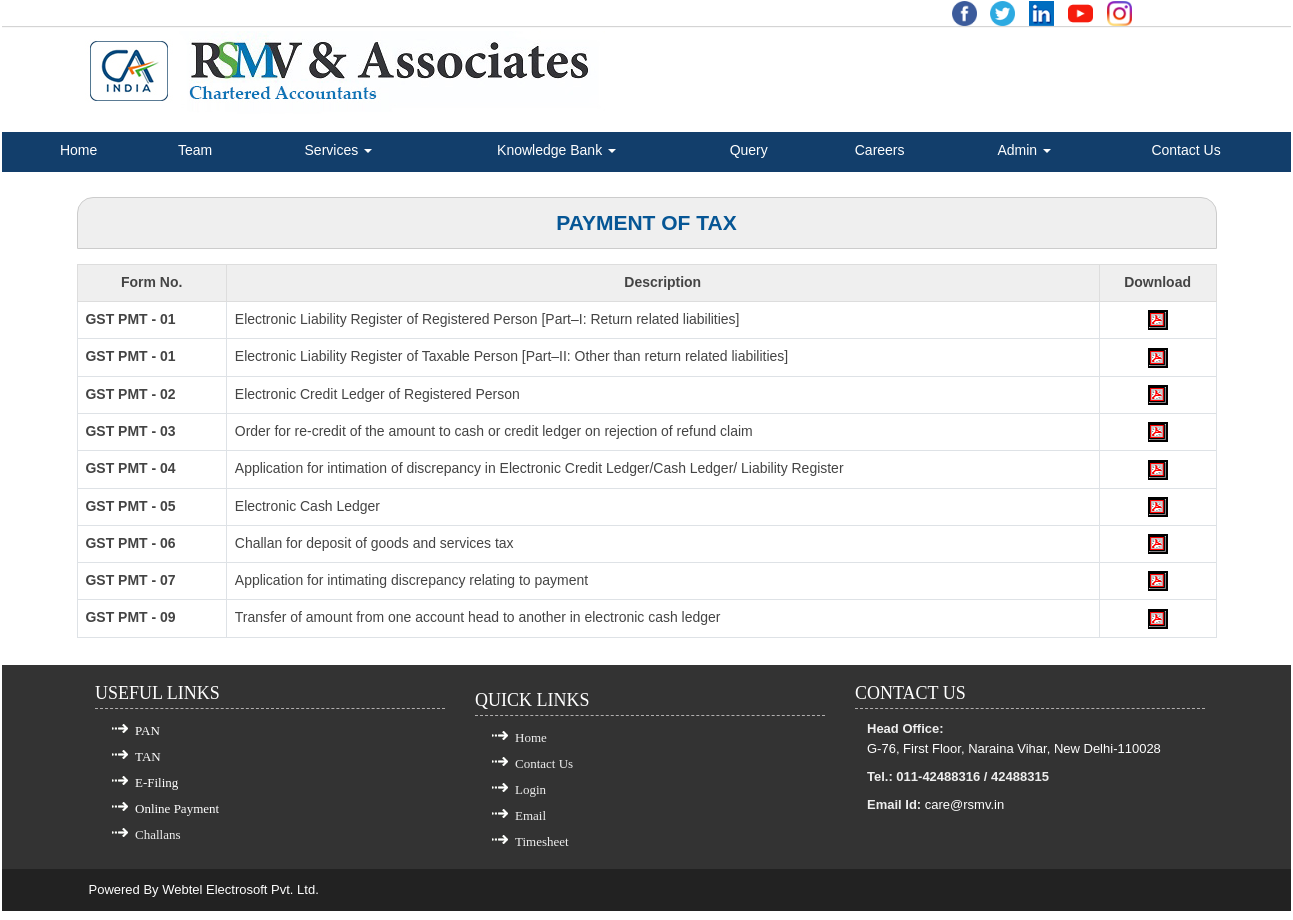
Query (749, 150)
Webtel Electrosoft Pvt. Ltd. (240, 898)
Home (78, 150)
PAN (147, 739)
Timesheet (542, 850)
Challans (158, 843)
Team (195, 150)
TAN (148, 765)
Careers (880, 150)
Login (530, 798)
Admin (1024, 150)
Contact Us (1185, 150)
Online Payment (177, 817)
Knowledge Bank (556, 150)
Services (339, 150)
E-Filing (156, 791)
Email (530, 824)
